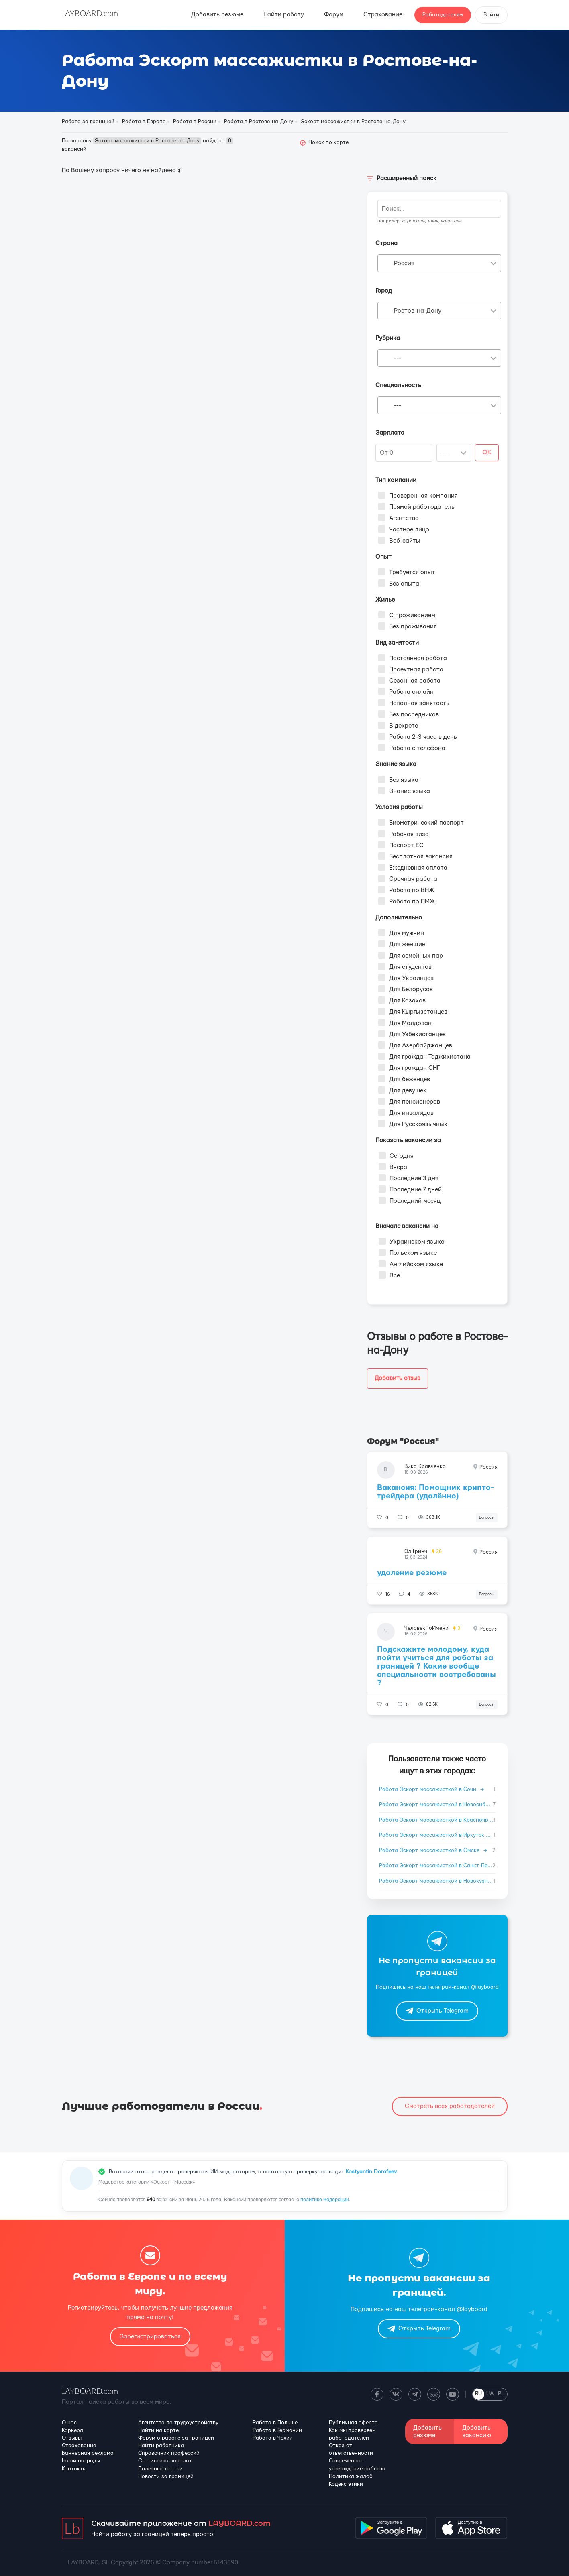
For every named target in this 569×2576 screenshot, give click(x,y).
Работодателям (442, 15)
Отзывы (72, 2438)
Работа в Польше (275, 2423)
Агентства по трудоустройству (178, 2423)
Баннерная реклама (88, 2453)
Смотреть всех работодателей (450, 2106)
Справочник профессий (169, 2453)
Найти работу (283, 15)
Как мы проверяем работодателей (352, 2434)
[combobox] (439, 263)
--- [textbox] (397, 358)
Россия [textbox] (404, 263)
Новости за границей (166, 2476)
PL (501, 2394)
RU (478, 2394)
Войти (491, 15)
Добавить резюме (217, 15)
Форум (333, 15)
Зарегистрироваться (150, 2337)
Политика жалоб (351, 2476)
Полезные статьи (160, 2469)
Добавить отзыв (398, 1378)
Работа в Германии (277, 2430)
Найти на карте (158, 2430)
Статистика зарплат (165, 2461)
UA (490, 2394)
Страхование (382, 15)
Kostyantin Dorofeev (371, 2172)
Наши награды (81, 2461)
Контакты (74, 2469)
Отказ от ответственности (351, 2449)
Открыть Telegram (437, 2011)
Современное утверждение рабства (357, 2465)
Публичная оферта (353, 2423)
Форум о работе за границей (176, 2438)
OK (487, 452)
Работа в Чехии (273, 2438)
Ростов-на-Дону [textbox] (417, 311)
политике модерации (324, 2199)
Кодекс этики (346, 2484)
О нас (69, 2423)
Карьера (72, 2430)
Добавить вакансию (476, 2431)
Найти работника (161, 2445)
